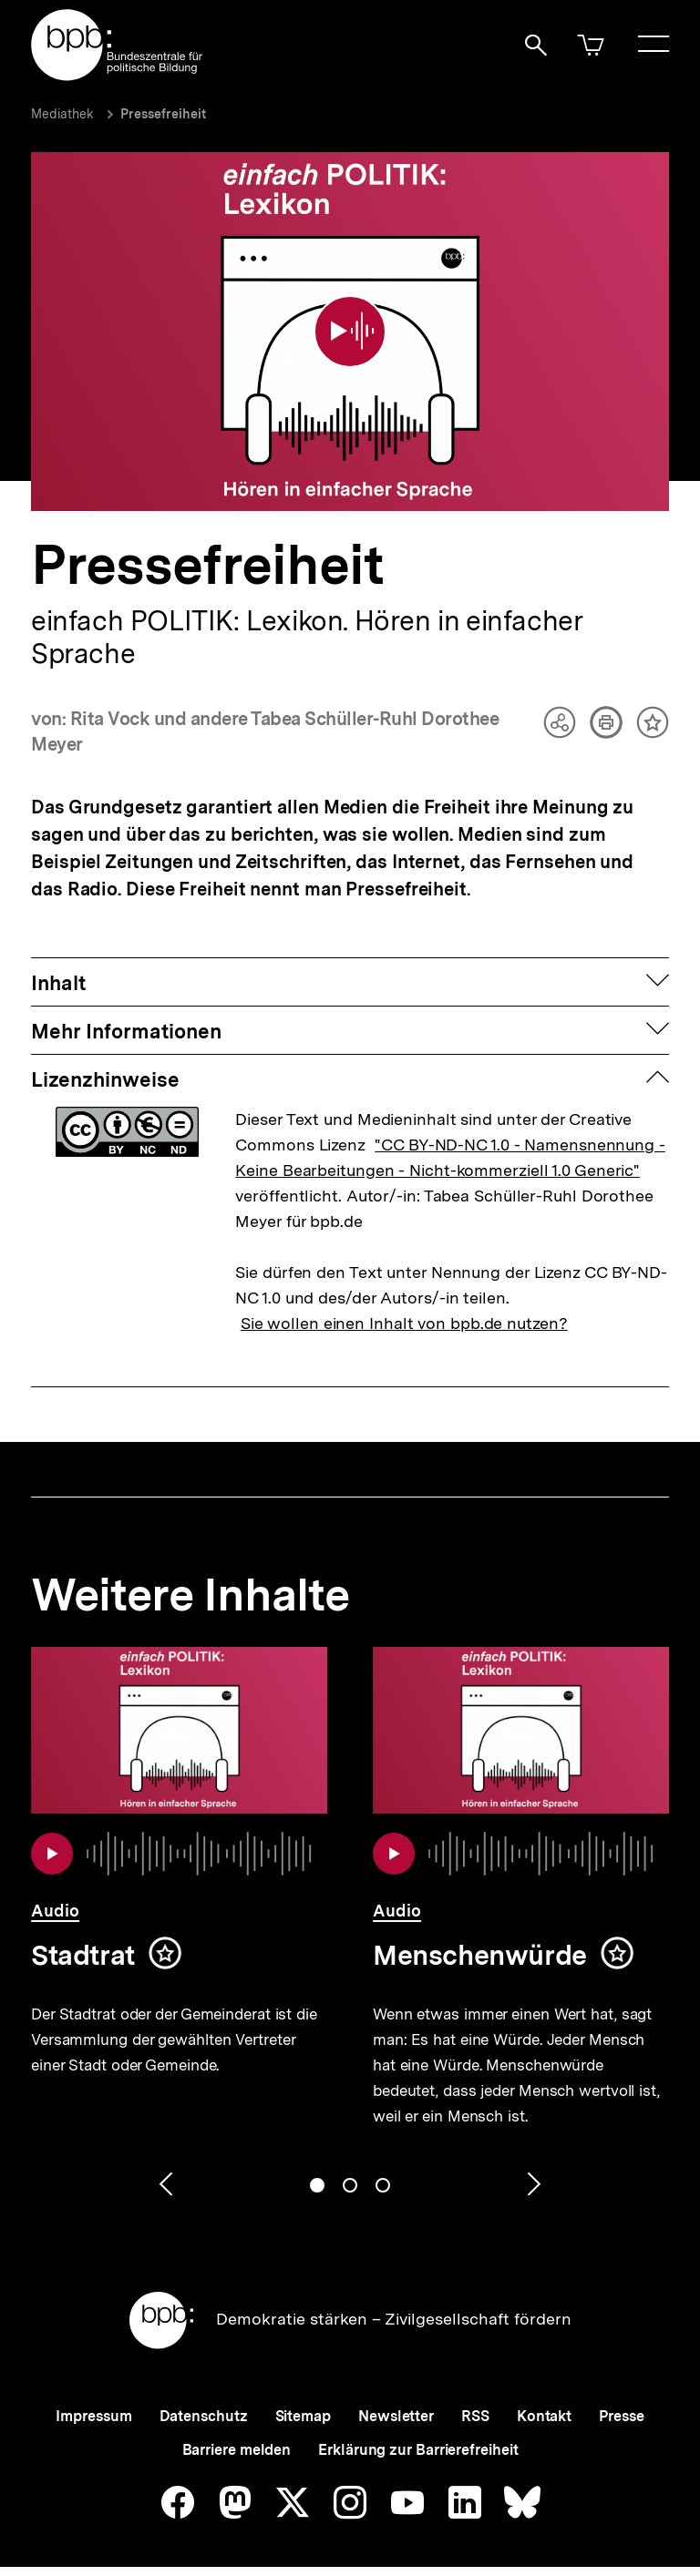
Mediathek (62, 114)
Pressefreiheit (163, 114)
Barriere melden (237, 2434)
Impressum (93, 2400)
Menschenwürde (480, 1939)
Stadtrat (83, 1939)
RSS (475, 2400)
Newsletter (396, 2400)
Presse (621, 2400)
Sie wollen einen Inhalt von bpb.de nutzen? (404, 1307)
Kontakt (544, 2400)
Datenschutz (204, 2400)
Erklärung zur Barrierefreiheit (418, 2434)
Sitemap (303, 2400)
